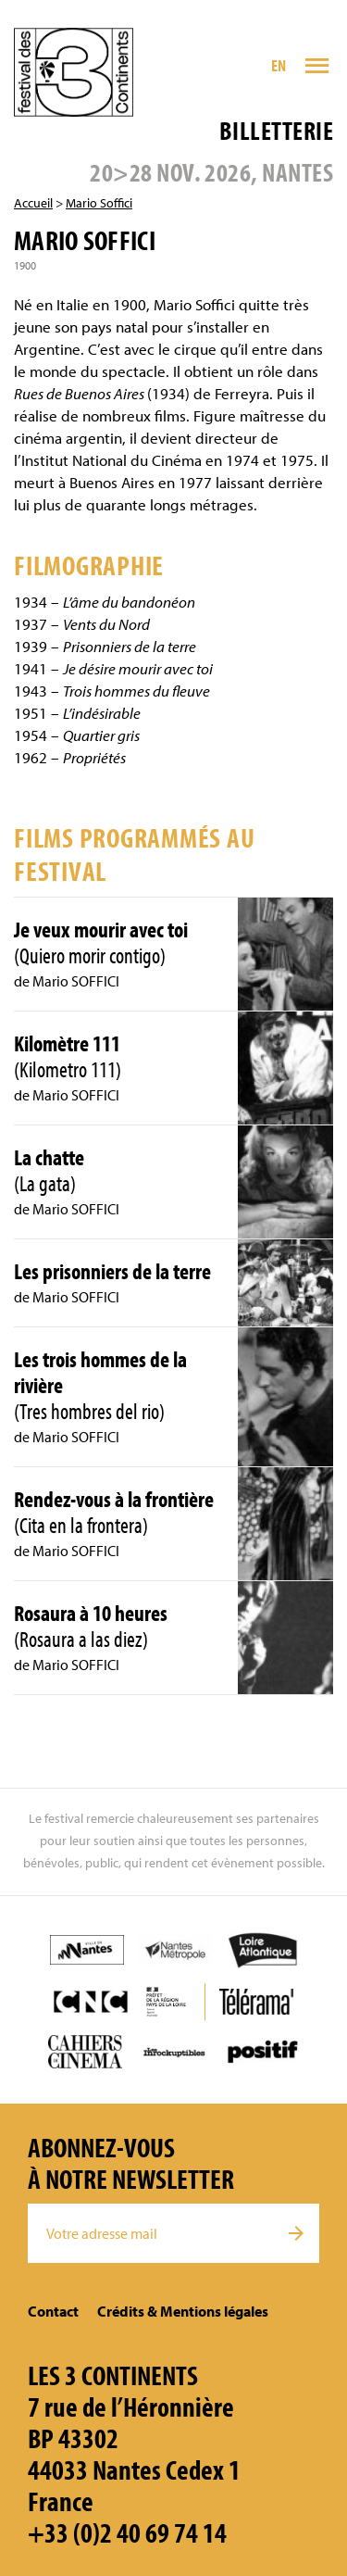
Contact (53, 2311)
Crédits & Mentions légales (182, 2311)
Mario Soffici (99, 203)
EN (279, 65)
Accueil (33, 203)
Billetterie (276, 130)
